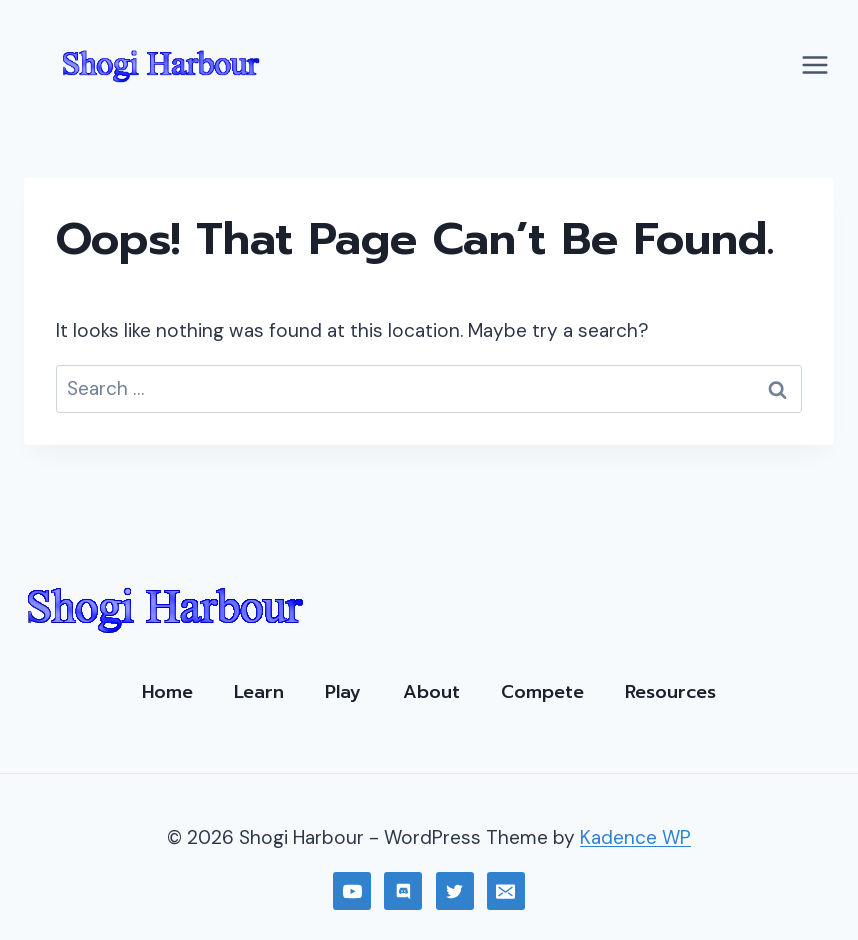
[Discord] (403, 891)
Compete (542, 692)
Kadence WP (635, 837)
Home (167, 692)
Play (343, 692)
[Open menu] (814, 64)
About (431, 692)
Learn (259, 692)
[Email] (506, 891)
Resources (670, 692)
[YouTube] (352, 891)
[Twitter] (455, 891)
